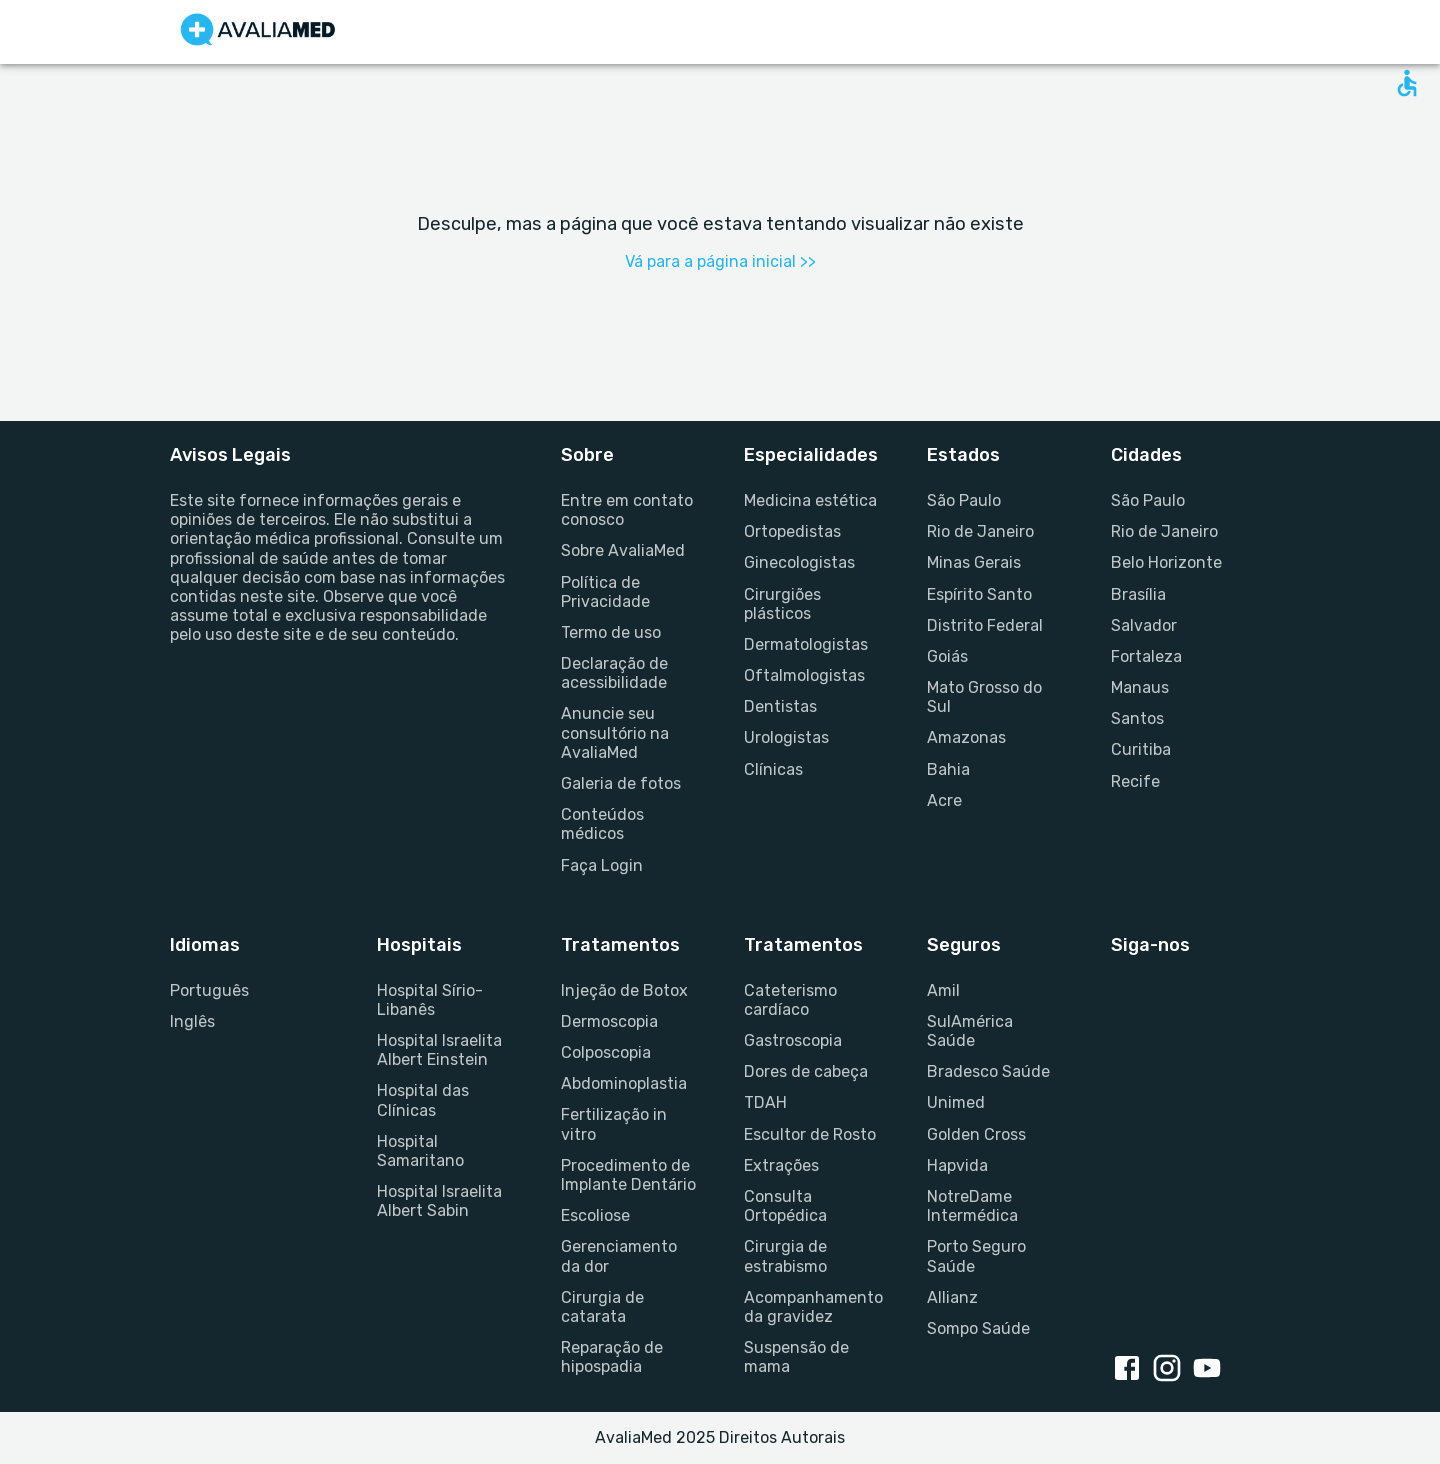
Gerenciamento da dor (619, 1256)
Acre (944, 800)
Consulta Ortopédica (785, 1206)
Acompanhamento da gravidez (811, 1307)
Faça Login (602, 865)
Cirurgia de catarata (602, 1307)
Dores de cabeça (806, 1071)
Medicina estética (810, 500)
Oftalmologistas (804, 675)
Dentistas (780, 706)
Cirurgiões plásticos (782, 604)
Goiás (947, 656)
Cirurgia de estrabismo (785, 1256)
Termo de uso (611, 632)
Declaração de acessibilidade (614, 673)
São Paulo (964, 500)
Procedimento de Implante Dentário (628, 1175)
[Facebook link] (1131, 1370)
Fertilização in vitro (614, 1124)
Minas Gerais (974, 562)
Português (209, 990)
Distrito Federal (985, 625)
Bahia (948, 769)
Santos (1137, 718)
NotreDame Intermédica (972, 1206)
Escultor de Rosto (810, 1134)
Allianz (952, 1297)
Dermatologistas (806, 644)
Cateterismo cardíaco (790, 1000)
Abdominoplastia (624, 1083)
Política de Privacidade (605, 592)
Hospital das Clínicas (423, 1100)
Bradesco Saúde (988, 1071)
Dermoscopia (609, 1021)
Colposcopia (606, 1052)
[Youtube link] (1211, 1370)
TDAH (765, 1102)
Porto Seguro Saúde (976, 1256)
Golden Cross (976, 1134)
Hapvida (957, 1165)
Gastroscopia (793, 1040)
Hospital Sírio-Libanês (430, 1000)
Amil (943, 990)
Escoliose (595, 1215)
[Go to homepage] (258, 32)
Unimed (956, 1102)
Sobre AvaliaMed (623, 550)
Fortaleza (1146, 656)
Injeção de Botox (624, 990)
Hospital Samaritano (420, 1151)
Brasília (1138, 594)
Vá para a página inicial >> (720, 261)
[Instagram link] (1171, 1370)
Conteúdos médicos (602, 824)
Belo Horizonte (1166, 562)
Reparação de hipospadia (612, 1357)
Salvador (1144, 625)
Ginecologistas (799, 562)
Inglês (192, 1021)
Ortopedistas (792, 531)
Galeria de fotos (621, 783)
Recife (1135, 781)
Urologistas (786, 737)
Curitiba (1141, 749)
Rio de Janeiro (980, 531)
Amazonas (966, 737)
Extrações (781, 1165)
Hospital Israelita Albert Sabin (439, 1201)
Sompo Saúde (978, 1328)
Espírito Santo (979, 594)
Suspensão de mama (796, 1357)
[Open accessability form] (1407, 83)
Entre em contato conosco (627, 510)
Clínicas (773, 769)
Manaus (1140, 687)
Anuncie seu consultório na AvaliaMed (615, 732)
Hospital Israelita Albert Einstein (439, 1050)
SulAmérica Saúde (970, 1031)
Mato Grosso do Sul (984, 697)
